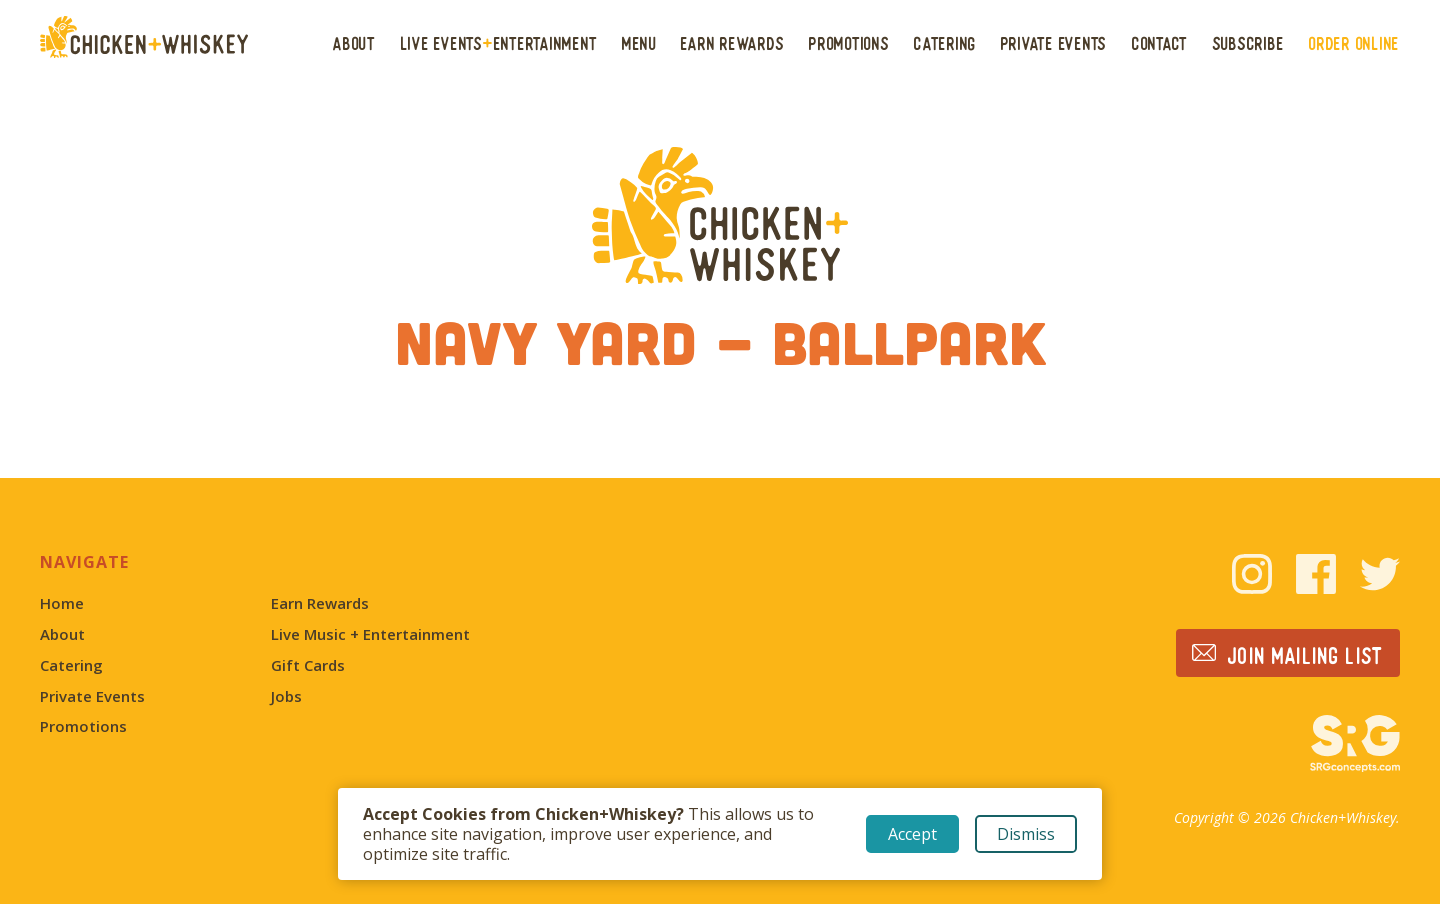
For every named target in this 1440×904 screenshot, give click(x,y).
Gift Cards (308, 665)
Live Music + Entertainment (370, 634)
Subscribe (1249, 43)
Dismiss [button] (1026, 834)
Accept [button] (912, 834)
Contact (1160, 43)
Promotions (849, 43)
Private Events (1054, 43)
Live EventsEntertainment (499, 43)
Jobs (286, 696)
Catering (945, 43)
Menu (639, 43)
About (354, 43)
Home (62, 603)
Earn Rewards (732, 43)
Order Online (1354, 43)
